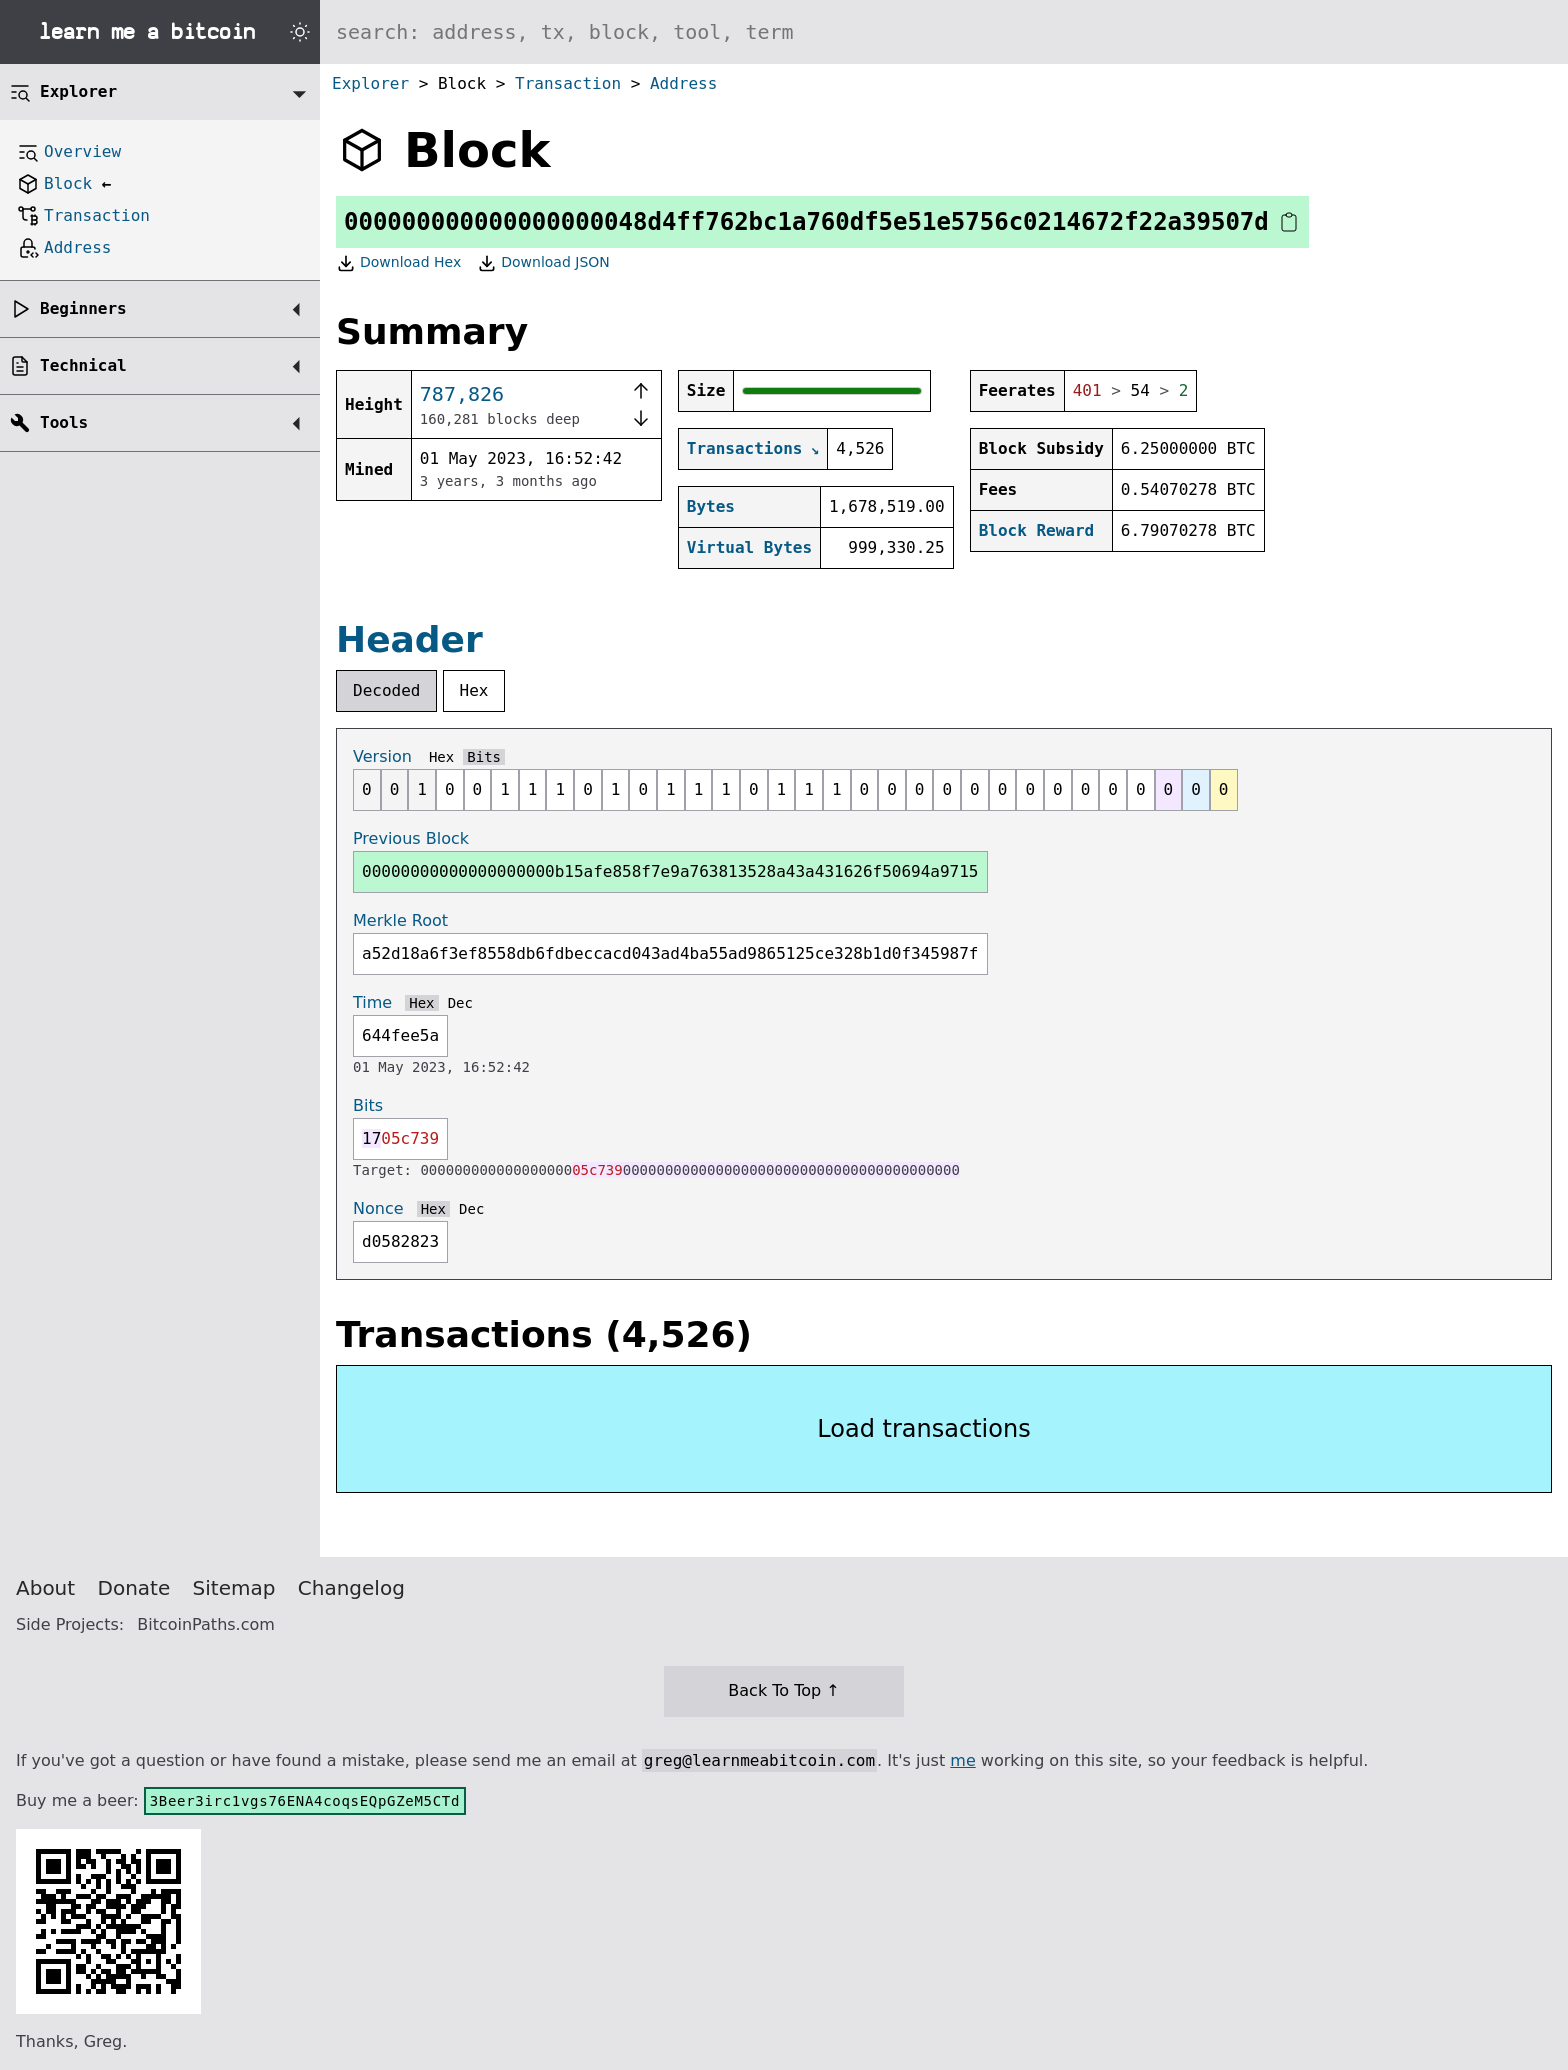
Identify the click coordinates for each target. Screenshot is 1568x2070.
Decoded (386, 690)
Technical (83, 365)
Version (382, 756)
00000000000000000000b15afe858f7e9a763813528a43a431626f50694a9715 (670, 871)
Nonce (378, 1208)
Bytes (711, 506)
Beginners (83, 308)
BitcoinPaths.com (206, 1624)
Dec (460, 1003)
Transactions (745, 448)
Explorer (370, 83)
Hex (474, 690)
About (45, 1588)
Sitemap (234, 1588)
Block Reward (1037, 530)
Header (409, 639)
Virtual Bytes (749, 547)
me (962, 1760)
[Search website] (944, 32)
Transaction (568, 83)
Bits (484, 757)
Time (372, 1002)
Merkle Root (400, 920)
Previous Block (411, 838)
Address (683, 83)
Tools (64, 422)
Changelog (351, 1588)
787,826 (462, 394)
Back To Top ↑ (783, 1690)
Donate (134, 1588)
